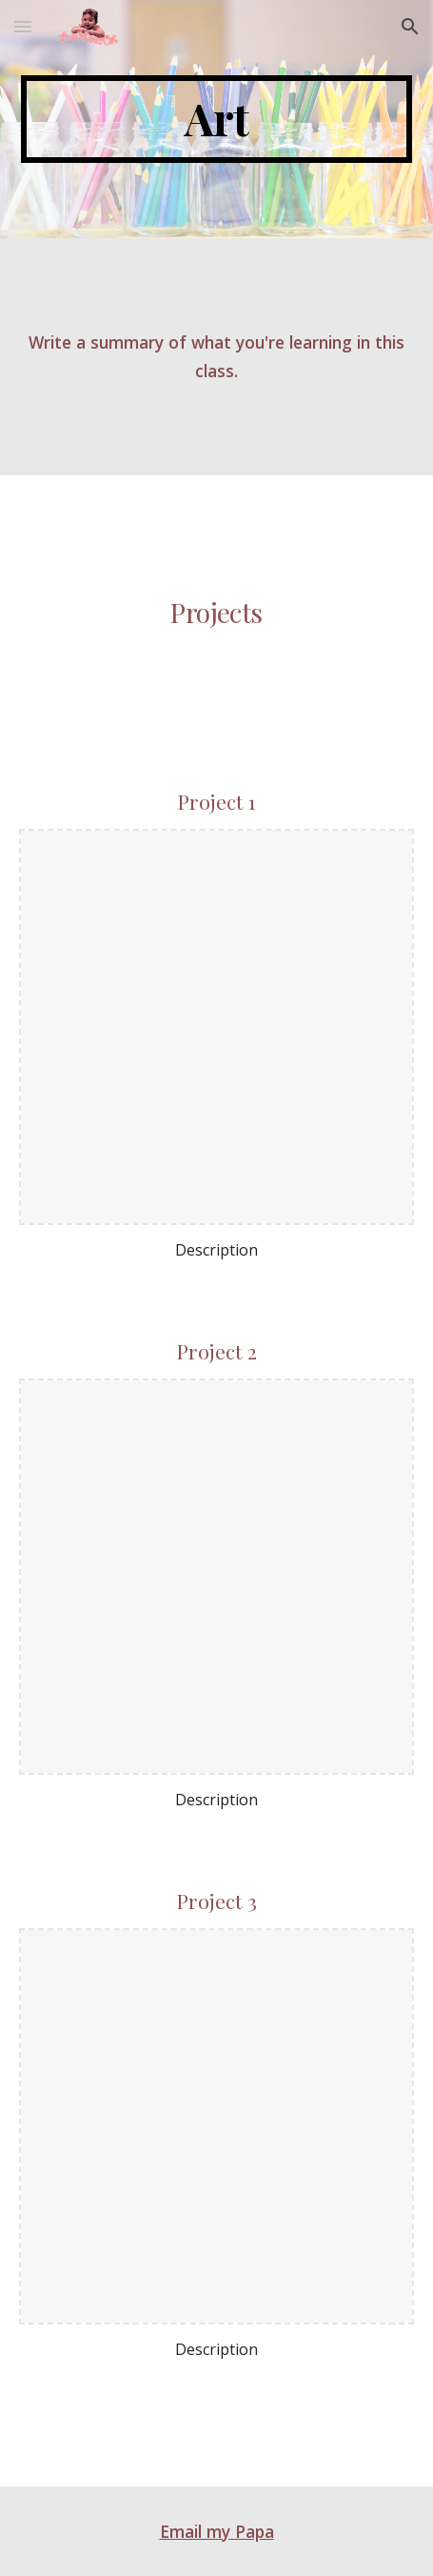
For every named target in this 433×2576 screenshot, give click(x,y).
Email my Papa (217, 2531)
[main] (217, 119)
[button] (23, 26)
